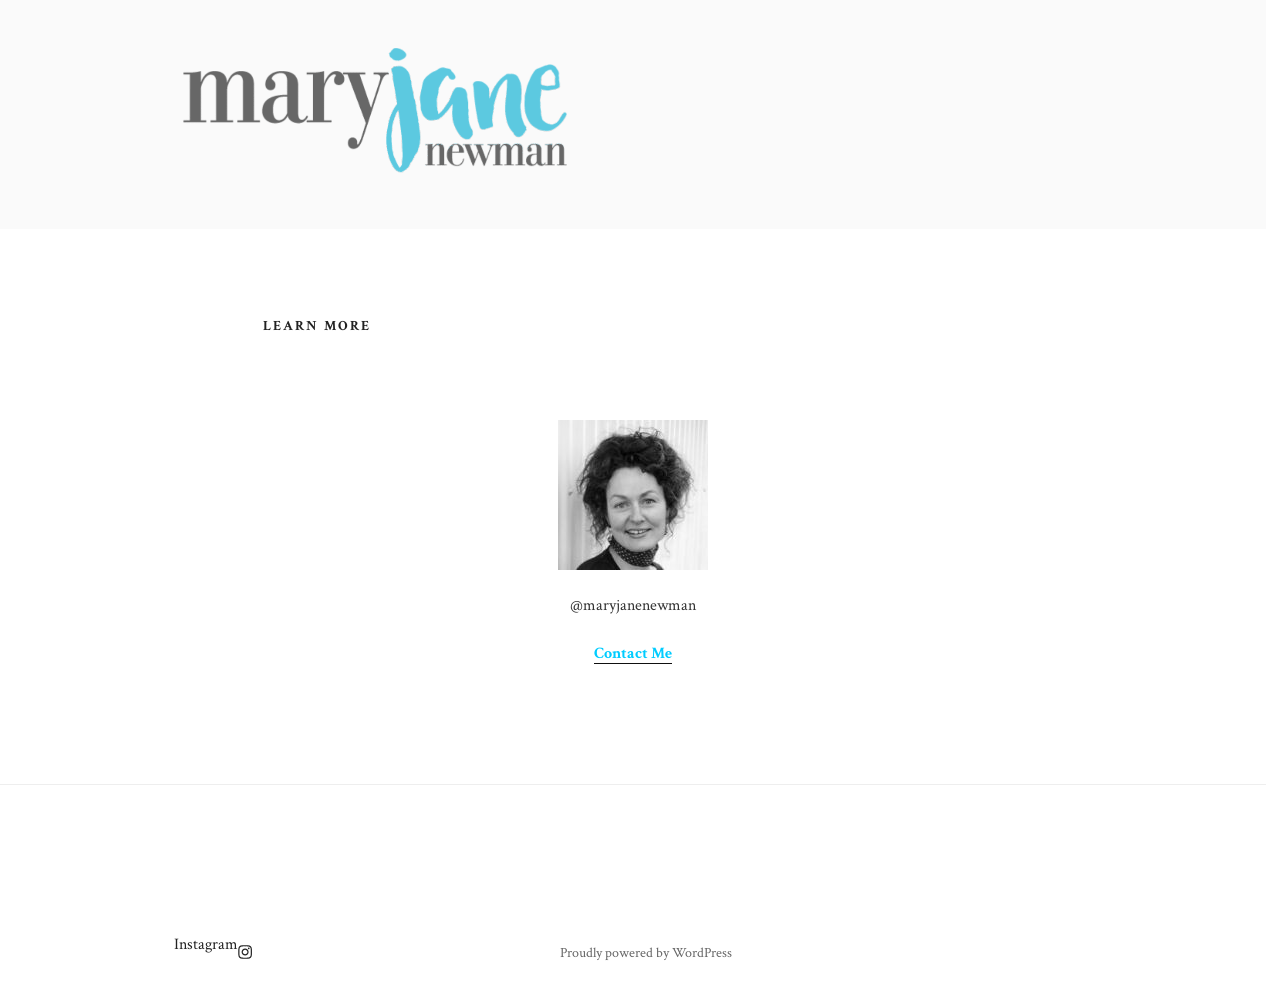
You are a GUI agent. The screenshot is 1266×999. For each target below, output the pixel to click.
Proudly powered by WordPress (646, 953)
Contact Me (633, 653)
